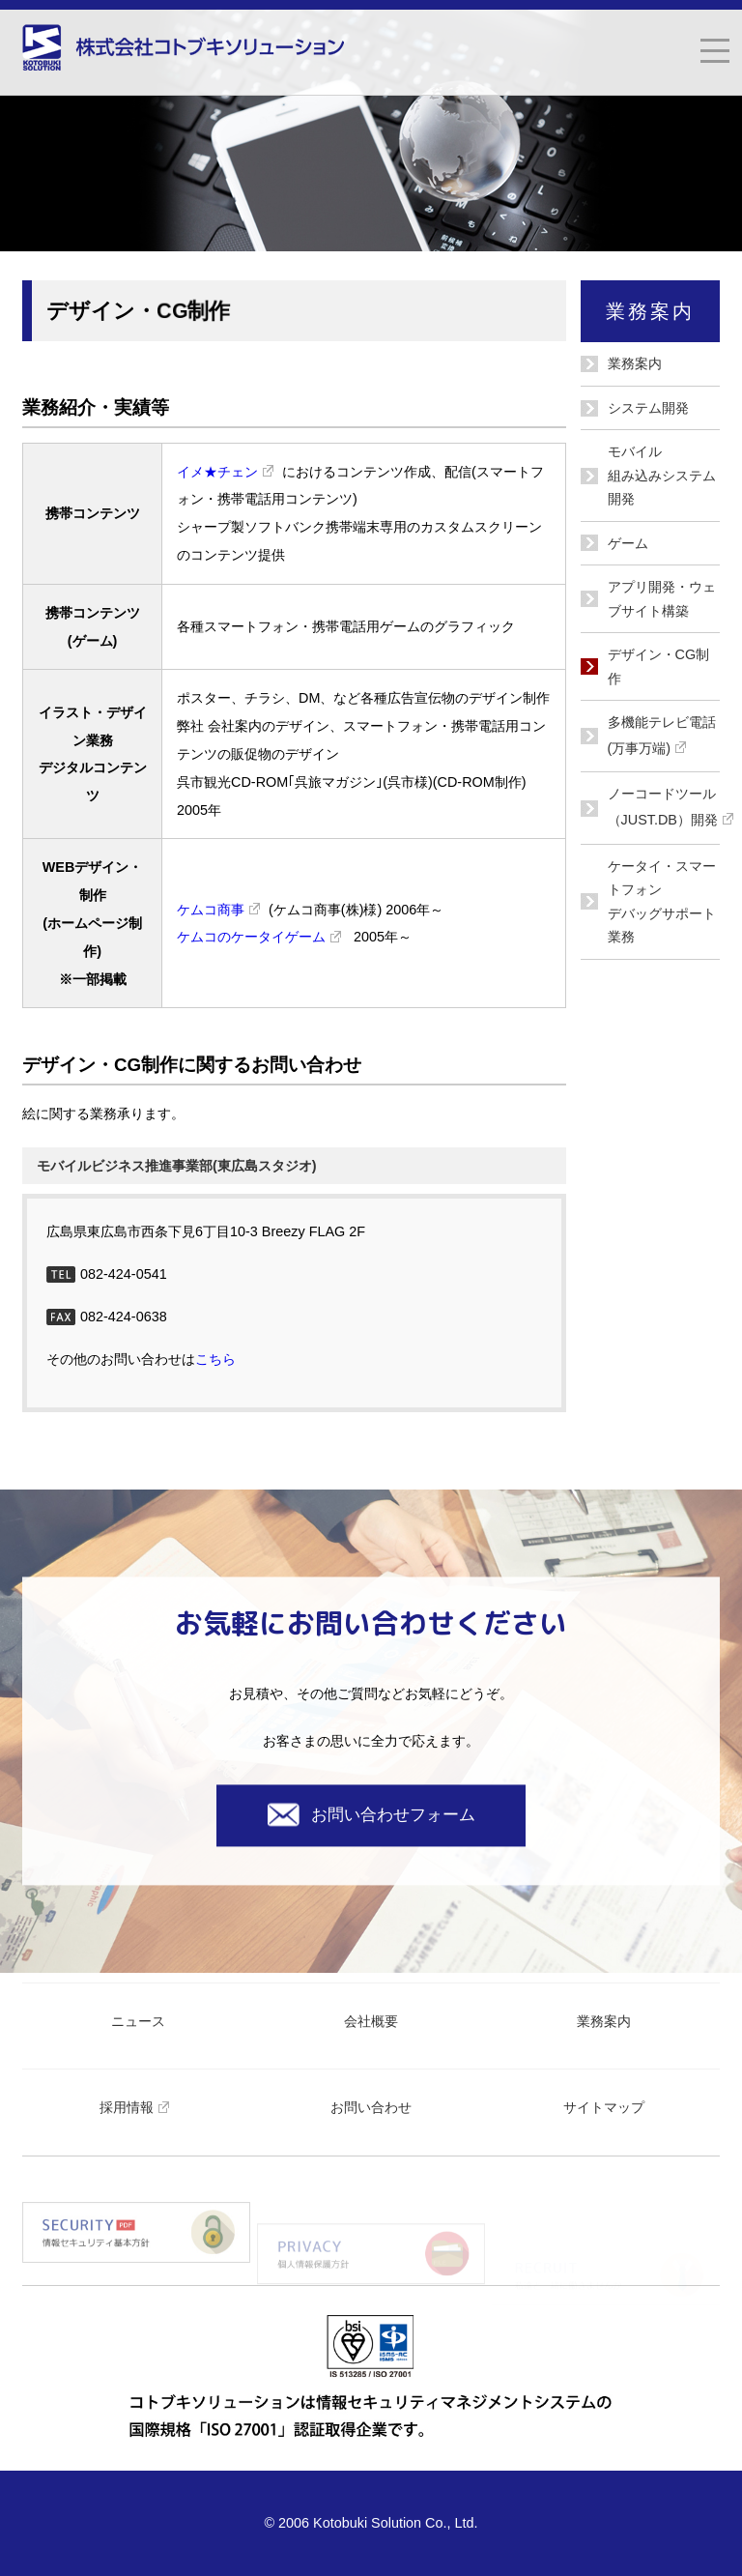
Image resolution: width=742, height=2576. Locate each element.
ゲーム (628, 543)
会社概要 (371, 2021)
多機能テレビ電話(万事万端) (662, 738)
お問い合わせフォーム (371, 1815)
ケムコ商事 (223, 909)
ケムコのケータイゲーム (263, 936)
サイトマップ (603, 2107)
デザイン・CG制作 (659, 666)
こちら (215, 1359)
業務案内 (635, 363)
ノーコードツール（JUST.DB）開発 (664, 809)
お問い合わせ (371, 2107)
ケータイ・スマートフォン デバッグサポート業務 (662, 901)
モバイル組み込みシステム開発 (662, 475)
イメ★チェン (229, 471)
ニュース (138, 2021)
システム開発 (648, 408)
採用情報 (139, 2107)
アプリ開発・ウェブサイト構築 (662, 598)
